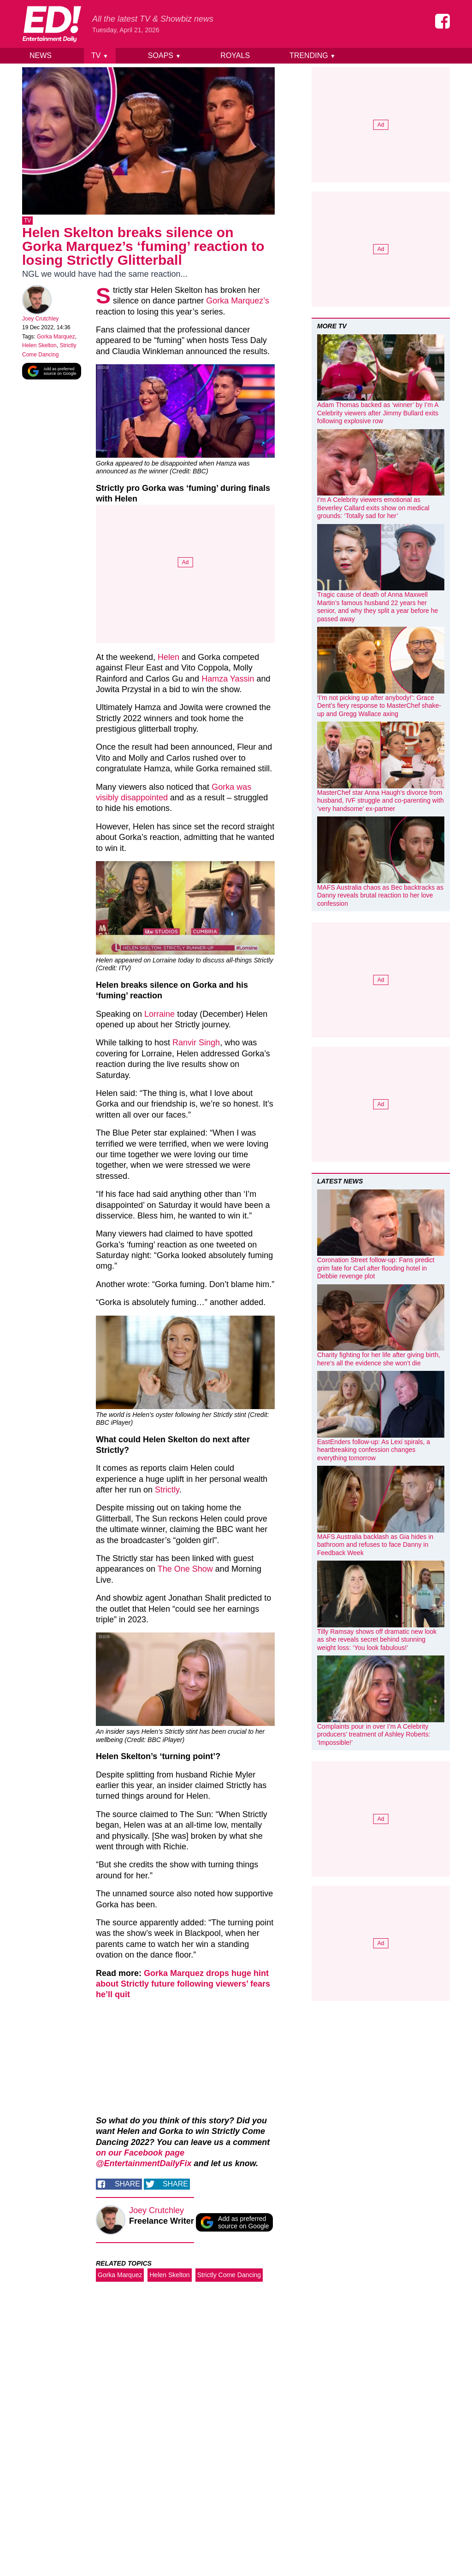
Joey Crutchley (40, 320)
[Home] (51, 24)
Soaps (164, 55)
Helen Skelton (39, 347)
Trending (312, 55)
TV (99, 55)
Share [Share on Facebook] (127, 2186)
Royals (235, 55)
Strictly (167, 1491)
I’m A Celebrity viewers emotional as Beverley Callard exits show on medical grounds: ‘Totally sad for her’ (373, 507)
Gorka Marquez (56, 338)
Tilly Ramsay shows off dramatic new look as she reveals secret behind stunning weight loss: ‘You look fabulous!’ (377, 1639)
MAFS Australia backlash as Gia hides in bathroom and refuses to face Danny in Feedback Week (375, 1544)
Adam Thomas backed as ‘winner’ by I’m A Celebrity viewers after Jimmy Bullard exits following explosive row (377, 413)
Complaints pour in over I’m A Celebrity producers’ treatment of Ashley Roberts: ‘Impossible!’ (373, 1734)
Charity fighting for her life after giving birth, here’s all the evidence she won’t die (378, 1359)
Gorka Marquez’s (237, 302)
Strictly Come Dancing (229, 2276)
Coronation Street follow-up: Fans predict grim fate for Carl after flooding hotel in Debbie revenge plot (375, 1268)
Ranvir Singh (196, 1044)
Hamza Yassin (227, 680)
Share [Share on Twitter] (175, 2186)
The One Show (185, 1570)
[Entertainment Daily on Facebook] (442, 21)
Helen (168, 659)
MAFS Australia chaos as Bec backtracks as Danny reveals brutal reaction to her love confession (380, 895)
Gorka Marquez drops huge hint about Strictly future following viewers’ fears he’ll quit (183, 1985)
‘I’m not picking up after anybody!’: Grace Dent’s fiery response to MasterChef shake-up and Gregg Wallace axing (379, 705)
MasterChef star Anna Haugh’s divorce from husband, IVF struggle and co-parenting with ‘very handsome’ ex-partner (380, 800)
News (41, 55)
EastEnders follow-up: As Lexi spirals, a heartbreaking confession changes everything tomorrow (373, 1450)
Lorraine (159, 1015)
